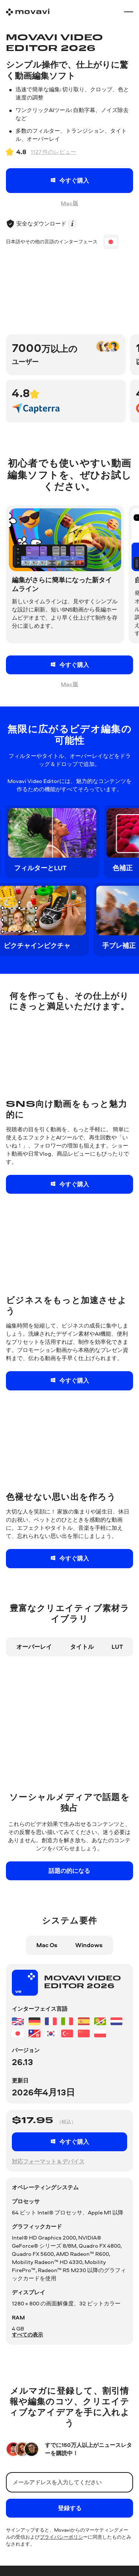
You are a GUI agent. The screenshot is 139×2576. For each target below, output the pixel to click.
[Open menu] (128, 11)
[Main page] (27, 12)
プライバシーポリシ (61, 2544)
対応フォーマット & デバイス (48, 2161)
